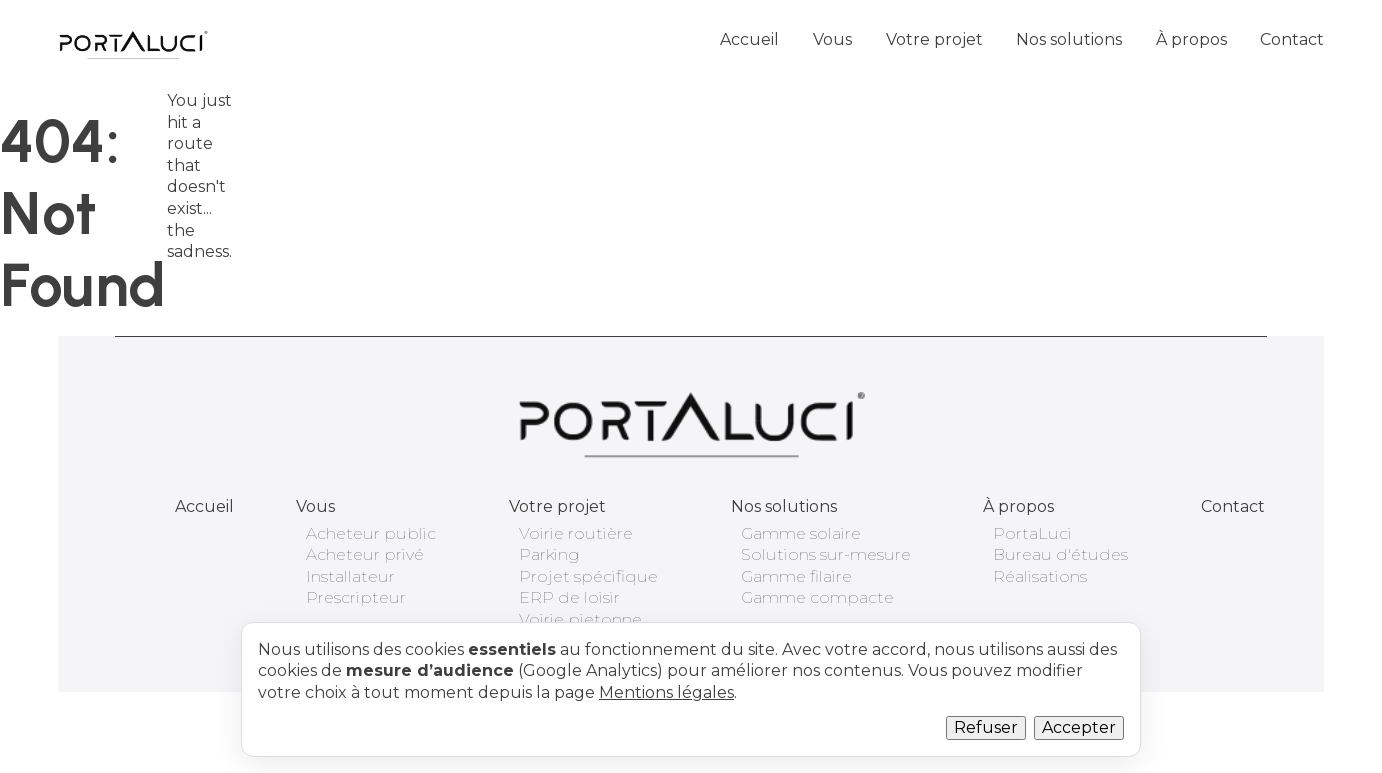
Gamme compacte (817, 597)
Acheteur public (371, 533)
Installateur (350, 576)
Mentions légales (666, 692)
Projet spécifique (588, 576)
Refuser (986, 727)
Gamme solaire (801, 533)
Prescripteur (356, 597)
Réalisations (1040, 576)
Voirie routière (576, 533)
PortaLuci (1032, 533)
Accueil (749, 39)
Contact (1292, 39)
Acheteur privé (365, 554)
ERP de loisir (569, 597)
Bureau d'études (1060, 554)
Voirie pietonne (580, 619)
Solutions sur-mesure (826, 554)
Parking (549, 554)
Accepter (1079, 727)
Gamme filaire (796, 576)
